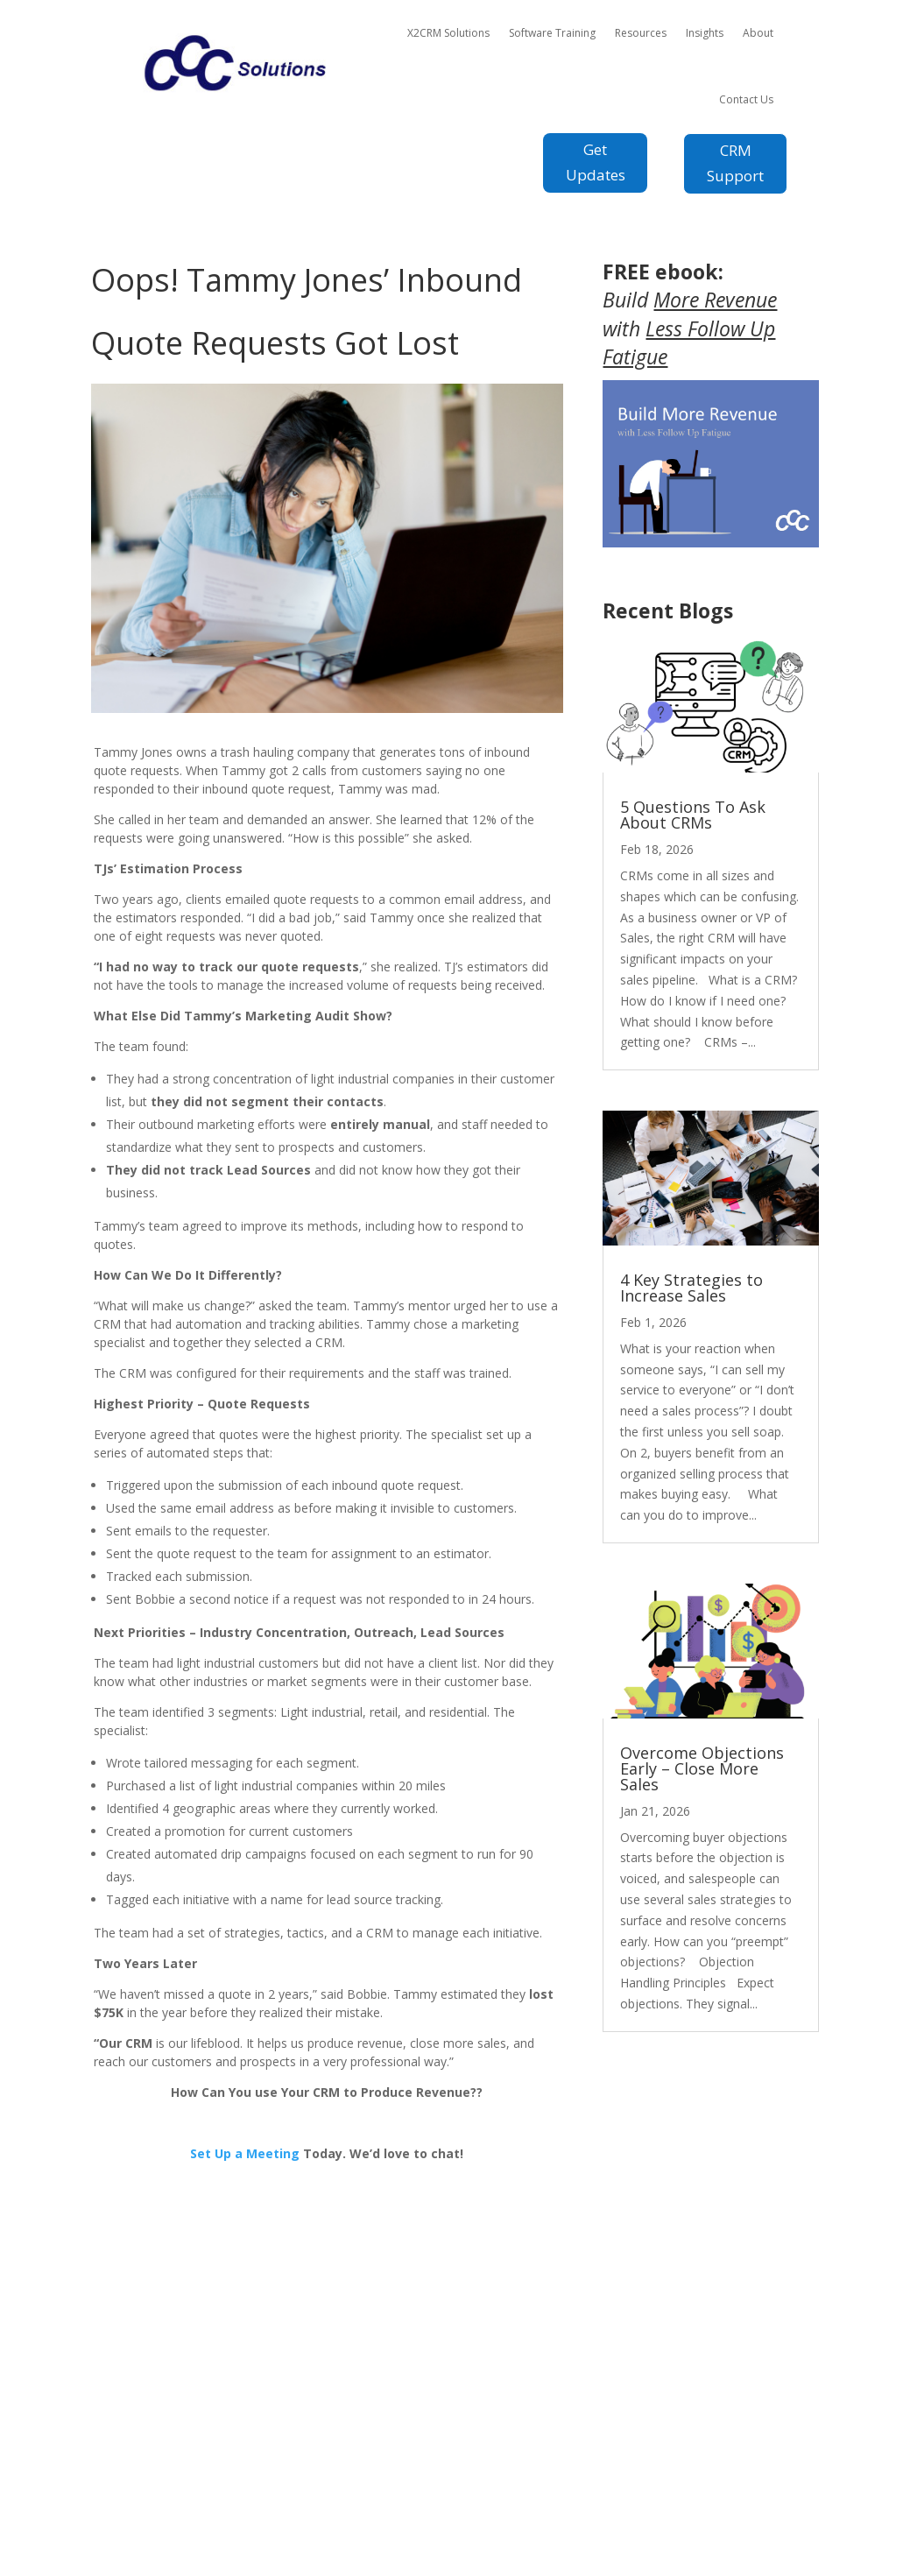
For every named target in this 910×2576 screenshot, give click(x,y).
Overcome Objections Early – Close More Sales (702, 1768)
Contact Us (746, 99)
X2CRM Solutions (448, 32)
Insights (704, 32)
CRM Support (735, 163)
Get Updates (595, 162)
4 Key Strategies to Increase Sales (691, 1287)
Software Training (552, 32)
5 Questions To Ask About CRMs (692, 814)
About (758, 32)
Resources (641, 32)
